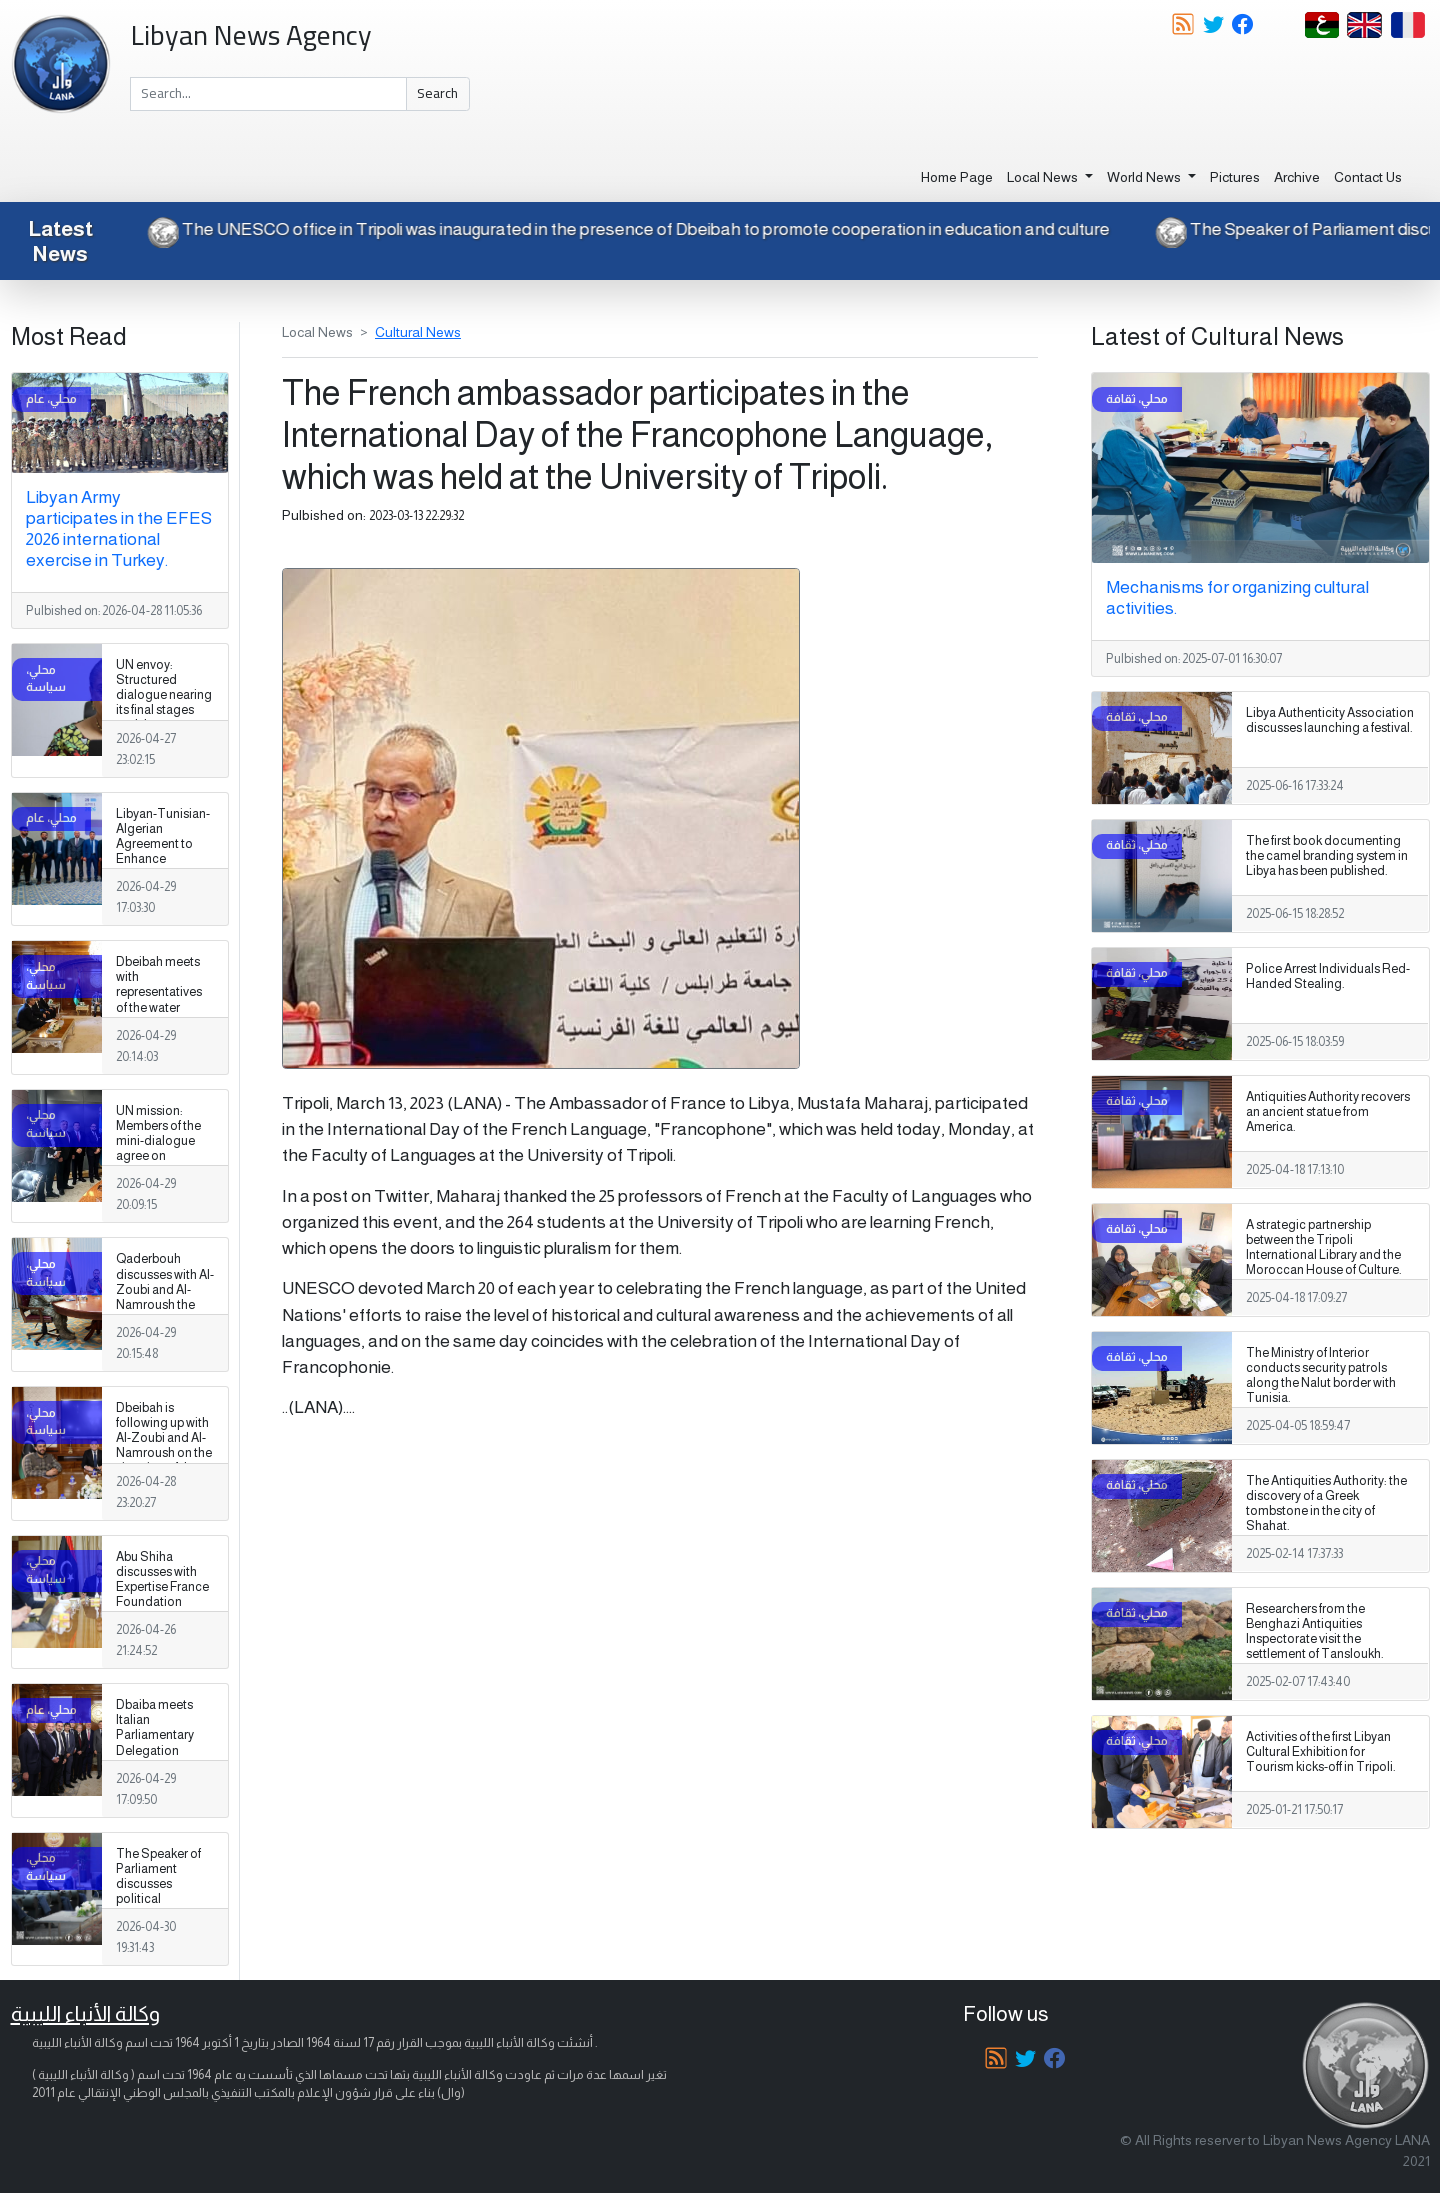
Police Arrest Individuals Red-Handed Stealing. (1328, 976)
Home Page (957, 177)
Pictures (1235, 177)
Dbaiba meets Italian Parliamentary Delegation (155, 1727)
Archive (1297, 177)
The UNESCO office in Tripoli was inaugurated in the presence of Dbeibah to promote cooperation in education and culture (609, 229)
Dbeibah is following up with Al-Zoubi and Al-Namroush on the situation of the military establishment (164, 1453)
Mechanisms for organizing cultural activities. (1237, 597)
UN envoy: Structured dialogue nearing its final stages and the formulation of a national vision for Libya (165, 718)
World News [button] (1145, 177)
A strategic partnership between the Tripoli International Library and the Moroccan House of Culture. (1324, 1247)
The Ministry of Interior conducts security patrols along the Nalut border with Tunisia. (1321, 1375)
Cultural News (418, 332)
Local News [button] (1044, 177)
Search (437, 93)
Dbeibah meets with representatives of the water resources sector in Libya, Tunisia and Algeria (163, 1007)
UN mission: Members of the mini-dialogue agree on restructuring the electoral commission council (162, 1164)
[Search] (268, 94)
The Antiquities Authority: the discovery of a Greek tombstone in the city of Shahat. (1326, 1503)
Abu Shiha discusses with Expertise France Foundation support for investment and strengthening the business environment (162, 1617)
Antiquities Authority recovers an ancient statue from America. (1328, 1112)
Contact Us (1368, 177)
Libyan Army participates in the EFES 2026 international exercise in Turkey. (119, 528)
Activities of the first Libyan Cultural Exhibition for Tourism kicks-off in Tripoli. (1321, 1752)
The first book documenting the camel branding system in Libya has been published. (1327, 856)
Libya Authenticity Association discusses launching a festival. (1330, 720)
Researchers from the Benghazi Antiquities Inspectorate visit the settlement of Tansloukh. (1315, 1631)
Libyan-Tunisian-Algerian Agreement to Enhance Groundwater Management (163, 852)
